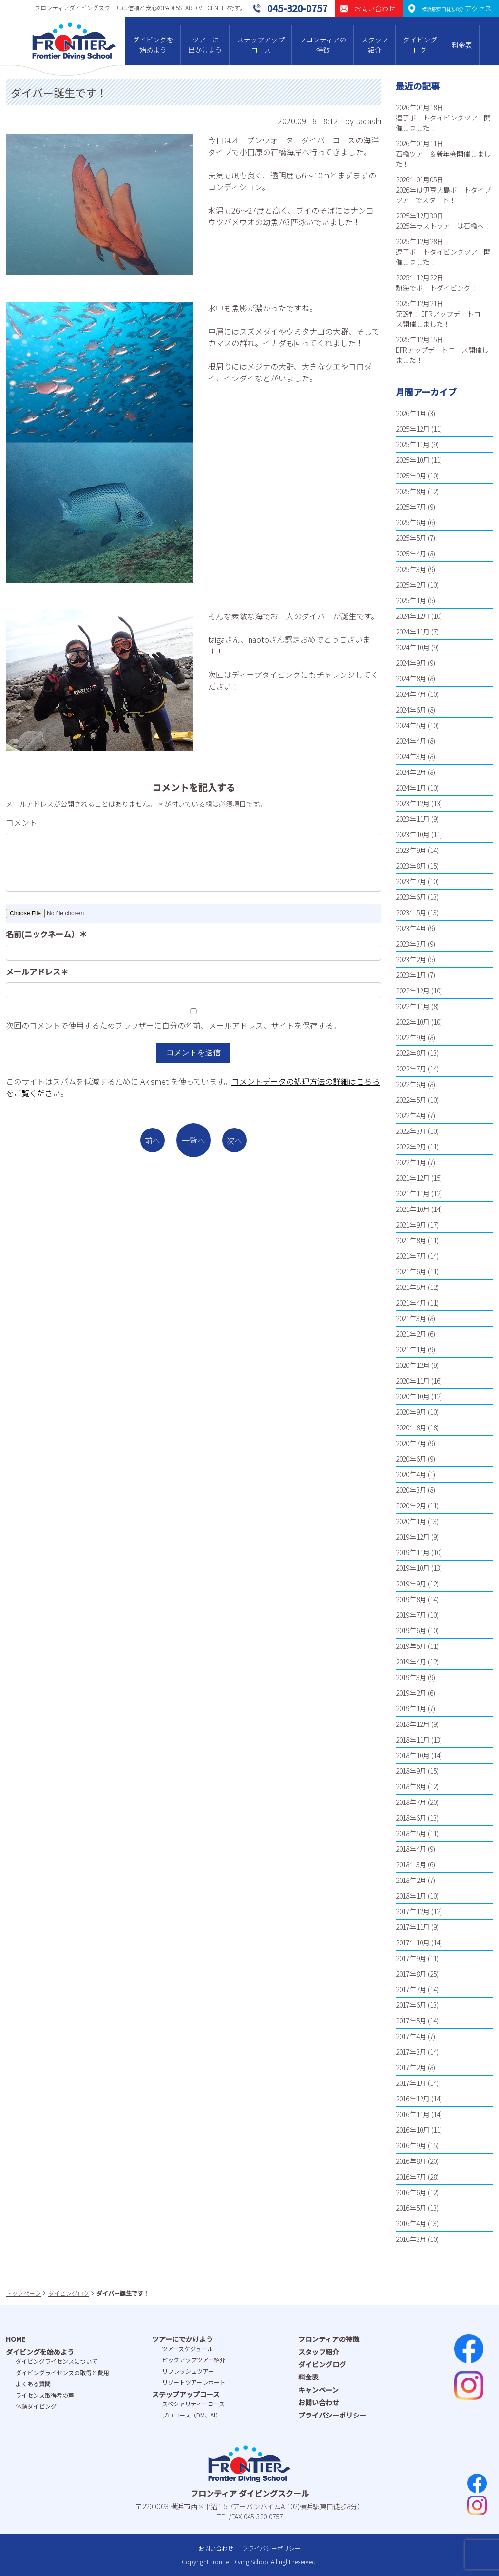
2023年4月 (411, 928)
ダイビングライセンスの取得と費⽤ (62, 2372)
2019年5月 (411, 1646)
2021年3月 (411, 1318)
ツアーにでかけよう (182, 2339)
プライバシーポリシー (332, 2415)
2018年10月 (413, 1755)
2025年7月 (411, 507)
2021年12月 (413, 1178)
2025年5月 (411, 538)
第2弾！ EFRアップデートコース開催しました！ (441, 319)
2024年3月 (411, 756)
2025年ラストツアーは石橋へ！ (443, 226)
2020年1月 (411, 1521)
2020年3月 (411, 1490)
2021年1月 (411, 1349)
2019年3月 (411, 1677)
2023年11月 (413, 819)
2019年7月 (411, 1615)
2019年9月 (411, 1583)
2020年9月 (411, 1412)
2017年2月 (411, 2067)
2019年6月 (411, 1630)
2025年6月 (411, 522)
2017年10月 (413, 1942)
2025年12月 (413, 429)
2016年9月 (411, 2145)
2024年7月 (411, 694)
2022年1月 (411, 1162)
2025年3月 (411, 569)
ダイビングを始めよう (153, 45)
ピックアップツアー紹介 (194, 2360)
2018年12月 (413, 1724)
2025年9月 (411, 475)
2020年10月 (413, 1396)
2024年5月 (411, 725)
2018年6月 (411, 1818)
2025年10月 (413, 460)
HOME (15, 2339)
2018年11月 (413, 1739)
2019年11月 (413, 1552)
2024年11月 (413, 631)
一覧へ (193, 1140)
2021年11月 (413, 1193)
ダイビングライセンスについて (56, 2361)
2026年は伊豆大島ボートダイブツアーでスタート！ (443, 195)
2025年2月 (411, 585)
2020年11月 (413, 1381)
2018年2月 (411, 1880)
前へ (152, 1140)
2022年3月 (411, 1131)
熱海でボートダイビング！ (437, 288)
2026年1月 (411, 413)
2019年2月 (411, 1693)
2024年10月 (413, 647)
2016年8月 (411, 2161)
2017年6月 (411, 2005)
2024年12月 (413, 616)
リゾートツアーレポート (194, 2382)
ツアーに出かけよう (205, 45)
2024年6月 (411, 709)
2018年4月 (411, 1849)
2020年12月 (413, 1365)
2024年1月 (411, 788)
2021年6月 (411, 1271)
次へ (234, 1140)
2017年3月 (411, 2052)
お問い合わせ (318, 2402)
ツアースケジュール (187, 2348)
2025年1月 (411, 600)
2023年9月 (411, 850)
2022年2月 (411, 1146)
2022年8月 (411, 1053)
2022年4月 (411, 1115)
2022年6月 (411, 1084)
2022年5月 (411, 1100)
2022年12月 (413, 990)
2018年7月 (411, 1802)
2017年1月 (411, 2083)
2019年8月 (411, 1599)
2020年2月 (411, 1505)
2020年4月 (411, 1474)
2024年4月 (411, 741)
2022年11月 (413, 1006)
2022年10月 (413, 1022)
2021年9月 (411, 1224)
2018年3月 (411, 1864)
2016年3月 (411, 2239)
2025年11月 (413, 444)
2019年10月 (413, 1568)
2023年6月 (411, 897)
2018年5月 (411, 1833)
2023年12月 (413, 803)
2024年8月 (411, 678)
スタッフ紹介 (374, 45)
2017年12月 (413, 1911)
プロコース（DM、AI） (191, 2415)
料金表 (462, 45)
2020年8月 (411, 1427)
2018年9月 (411, 1771)
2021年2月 (411, 1334)
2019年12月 (413, 1537)
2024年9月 (411, 663)
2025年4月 (411, 553)
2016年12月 (413, 2098)
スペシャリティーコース (193, 2403)
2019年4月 (411, 1661)
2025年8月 (411, 491)
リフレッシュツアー (188, 2371)
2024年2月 (411, 772)
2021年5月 (411, 1287)
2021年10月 (413, 1209)
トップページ (23, 2293)
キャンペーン (318, 2390)
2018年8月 (411, 1786)
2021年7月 (411, 1256)
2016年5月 (411, 2208)
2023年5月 (411, 912)
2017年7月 (411, 1989)
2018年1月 (411, 1896)
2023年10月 (413, 834)
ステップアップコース (261, 45)
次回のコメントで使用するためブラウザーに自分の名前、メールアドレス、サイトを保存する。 (173, 1025)
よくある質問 (33, 2383)
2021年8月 (411, 1240)
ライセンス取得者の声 (45, 2395)
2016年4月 (411, 2223)
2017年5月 (411, 2020)
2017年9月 (411, 1958)
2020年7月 (411, 1443)
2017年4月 (411, 2036)
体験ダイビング (36, 2406)
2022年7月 (411, 1068)
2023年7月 (411, 881)
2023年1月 (411, 975)
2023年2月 (411, 959)
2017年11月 (413, 1927)
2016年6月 (411, 2192)
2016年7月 (411, 2176)
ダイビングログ (420, 45)
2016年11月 (413, 2114)
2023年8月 (411, 866)
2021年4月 (411, 1303)
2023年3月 (411, 944)
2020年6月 (411, 1459)
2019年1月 (411, 1708)
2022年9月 (411, 1037)
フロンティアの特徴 (322, 45)
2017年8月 (411, 1974)
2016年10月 (413, 2130)
